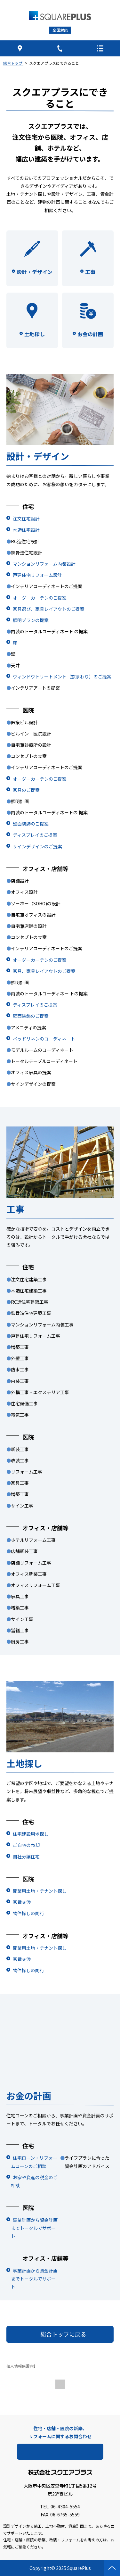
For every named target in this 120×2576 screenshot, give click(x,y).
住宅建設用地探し (31, 1834)
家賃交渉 (22, 1902)
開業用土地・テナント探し (40, 1891)
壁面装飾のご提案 (31, 823)
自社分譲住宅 (26, 1856)
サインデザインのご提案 (37, 846)
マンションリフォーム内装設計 (44, 564)
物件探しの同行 (28, 1913)
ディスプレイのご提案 (35, 835)
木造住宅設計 (26, 530)
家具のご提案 (26, 790)
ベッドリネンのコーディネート (44, 1038)
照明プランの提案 (31, 620)
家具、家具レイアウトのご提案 (44, 971)
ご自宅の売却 (26, 1845)
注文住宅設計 (26, 518)
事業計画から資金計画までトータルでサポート (34, 2228)
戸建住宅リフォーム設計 (37, 575)
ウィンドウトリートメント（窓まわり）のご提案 (62, 676)
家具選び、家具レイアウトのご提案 (48, 609)
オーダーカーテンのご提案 (40, 597)
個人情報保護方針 (21, 2366)
